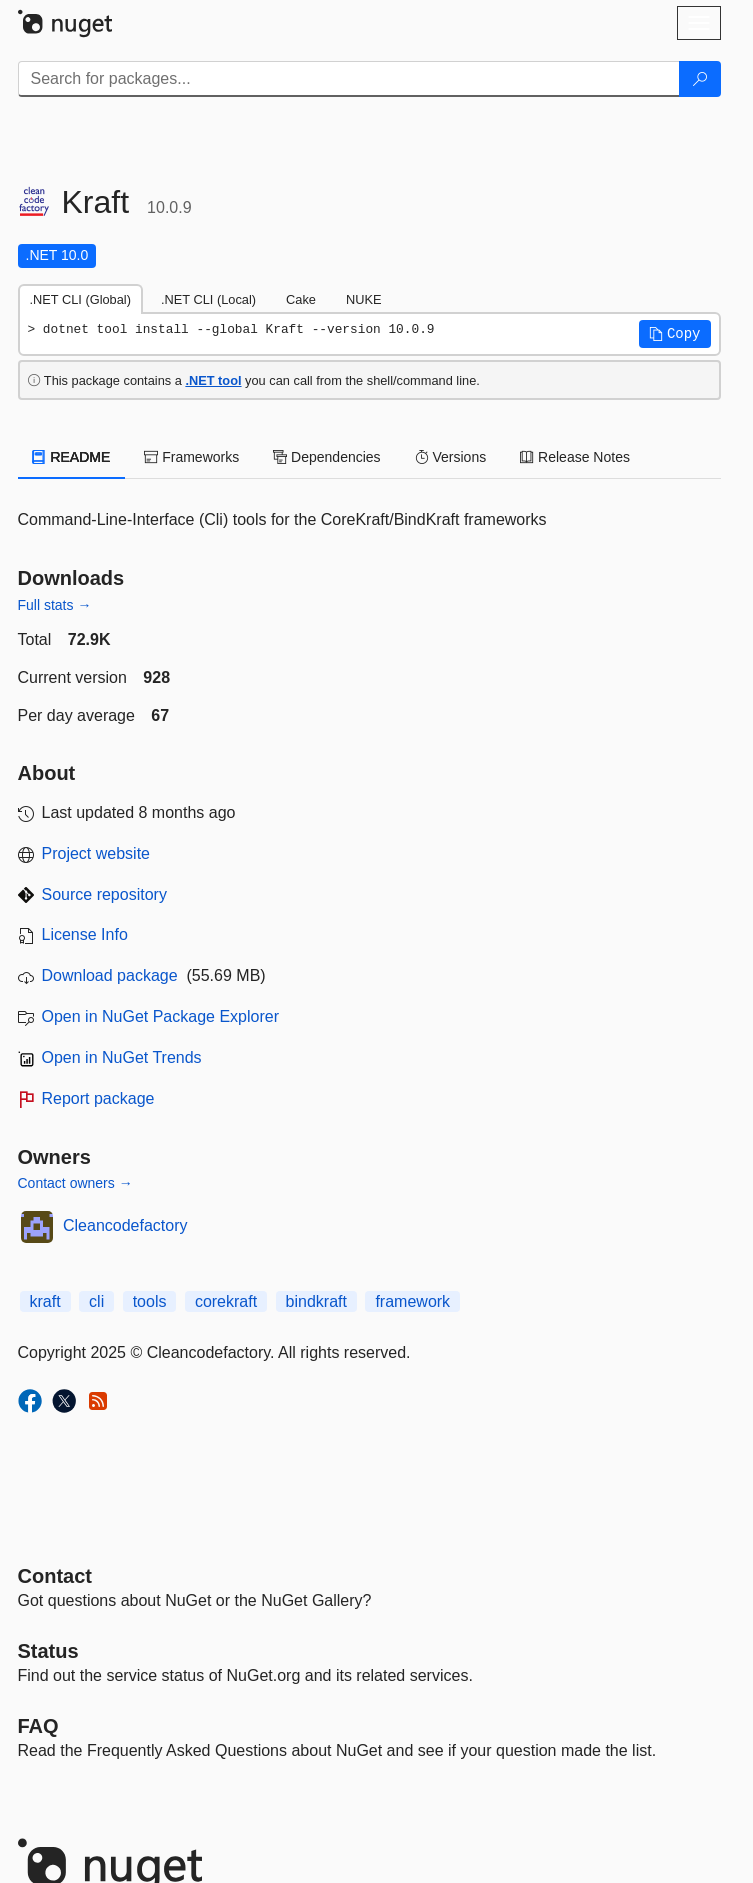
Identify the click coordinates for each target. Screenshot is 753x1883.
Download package (110, 975)
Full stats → (55, 605)
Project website (96, 853)
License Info (85, 934)
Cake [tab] (301, 299)
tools (150, 1301)
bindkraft (316, 1301)
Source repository (104, 894)
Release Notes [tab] (575, 457)
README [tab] (72, 457)
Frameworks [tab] (191, 457)
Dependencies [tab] (326, 457)
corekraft (226, 1301)
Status (48, 1651)
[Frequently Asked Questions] (38, 1726)
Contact (55, 1576)
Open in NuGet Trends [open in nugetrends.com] (122, 1057)
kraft (45, 1301)
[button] (675, 334)
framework (412, 1301)
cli (96, 1301)
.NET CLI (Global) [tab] (80, 299)
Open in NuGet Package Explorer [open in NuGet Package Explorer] (160, 1016)
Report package (98, 1098)
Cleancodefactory (125, 1225)
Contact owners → (75, 1183)
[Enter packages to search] (349, 79)
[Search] (700, 79)
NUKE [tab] (364, 299)
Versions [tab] (451, 457)
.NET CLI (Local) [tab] (208, 299)
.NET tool (213, 380)
